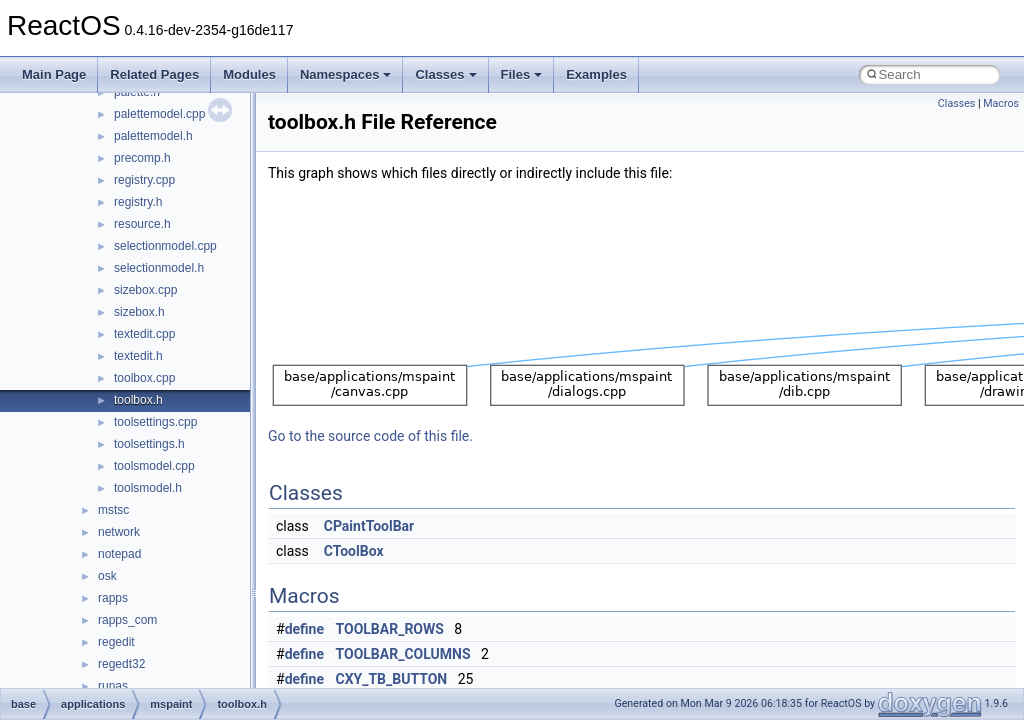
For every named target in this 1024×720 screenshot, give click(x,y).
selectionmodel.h (159, 268)
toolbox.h (138, 400)
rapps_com (127, 620)
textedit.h (138, 356)
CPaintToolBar (369, 526)
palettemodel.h (153, 136)
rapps (113, 598)
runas (113, 686)
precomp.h (142, 158)
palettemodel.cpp (159, 114)
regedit (116, 642)
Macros (1001, 103)
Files (522, 74)
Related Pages (154, 74)
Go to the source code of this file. (370, 436)
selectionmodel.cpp (165, 246)
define (304, 629)
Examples (596, 74)
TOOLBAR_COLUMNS (403, 654)
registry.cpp (144, 180)
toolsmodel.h (148, 488)
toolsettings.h (149, 444)
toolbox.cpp (144, 378)
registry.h (138, 202)
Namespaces (346, 74)
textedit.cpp (144, 334)
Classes (445, 74)
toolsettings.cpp (155, 422)
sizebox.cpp (145, 290)
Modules (249, 74)
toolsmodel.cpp (154, 466)
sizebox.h (139, 312)
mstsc (113, 510)
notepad (119, 554)
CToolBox (354, 551)
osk (107, 576)
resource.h (142, 224)
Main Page (54, 74)
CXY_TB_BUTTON (392, 679)
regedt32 (121, 664)
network (119, 532)
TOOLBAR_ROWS (390, 629)
